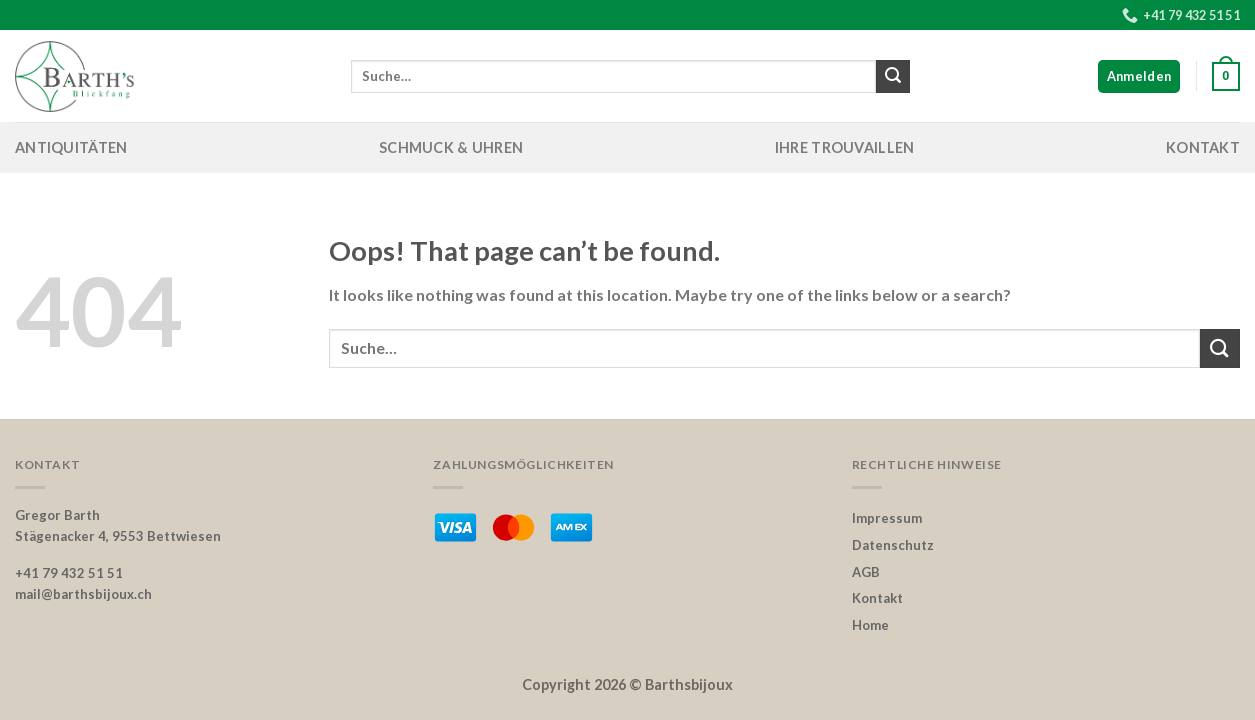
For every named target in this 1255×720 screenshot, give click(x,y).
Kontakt (1203, 147)
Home (870, 625)
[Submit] (893, 77)
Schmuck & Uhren (451, 147)
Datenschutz (893, 545)
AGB (866, 572)
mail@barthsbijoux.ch (83, 594)
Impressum (887, 518)
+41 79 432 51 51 (69, 573)
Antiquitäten (71, 147)
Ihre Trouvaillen (845, 147)
